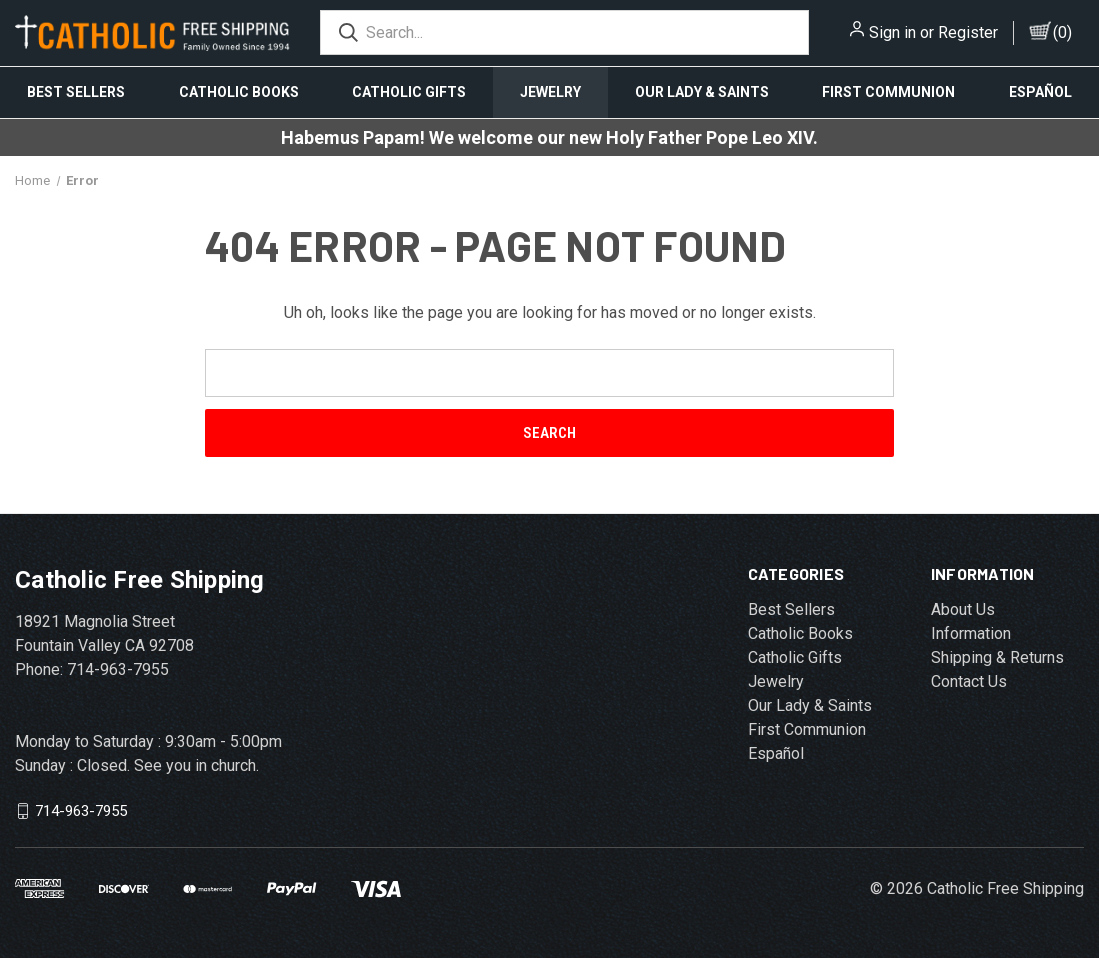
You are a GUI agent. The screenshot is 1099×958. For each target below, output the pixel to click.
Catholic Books (239, 92)
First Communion (888, 92)
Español (776, 753)
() (1062, 32)
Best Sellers (76, 92)
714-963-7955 (81, 811)
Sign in (892, 32)
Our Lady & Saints (702, 92)
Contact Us (969, 681)
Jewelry (550, 92)
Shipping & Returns (997, 657)
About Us (963, 609)
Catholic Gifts (409, 92)
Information (971, 633)
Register (968, 32)
